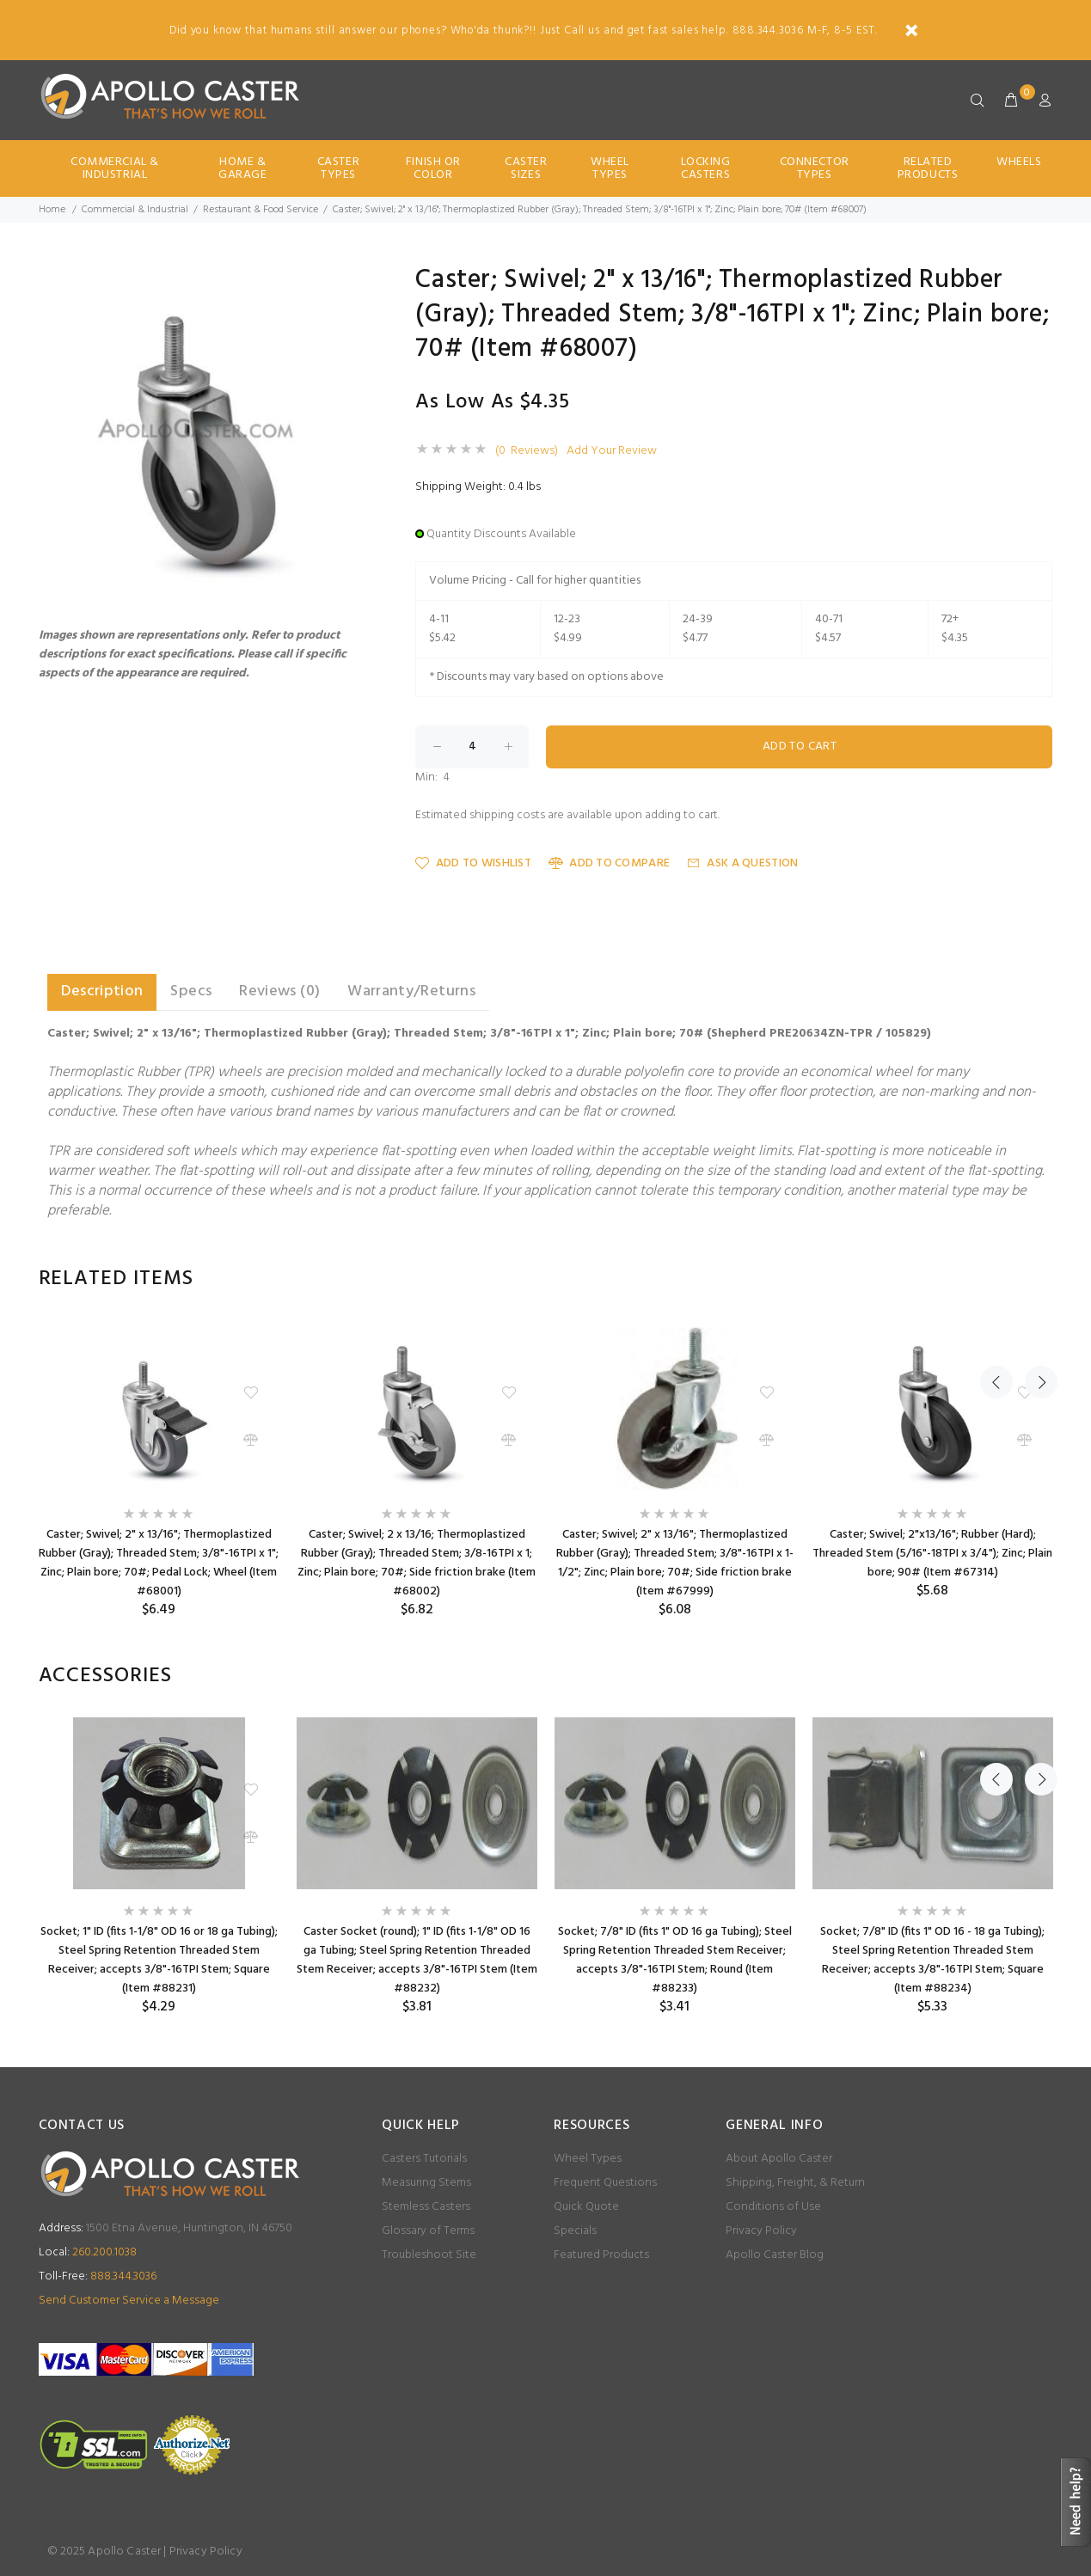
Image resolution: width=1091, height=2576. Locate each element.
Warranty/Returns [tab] (411, 991)
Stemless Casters (426, 2207)
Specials (575, 2231)
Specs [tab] (190, 991)
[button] (349, 283)
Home (52, 209)
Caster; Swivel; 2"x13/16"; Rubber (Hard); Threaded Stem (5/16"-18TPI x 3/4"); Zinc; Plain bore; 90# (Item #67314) (932, 1553)
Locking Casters (706, 168)
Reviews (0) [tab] (279, 991)
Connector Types (814, 168)
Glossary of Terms (428, 2231)
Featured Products (601, 2255)
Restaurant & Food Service (260, 209)
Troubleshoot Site (429, 2255)
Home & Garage (242, 168)
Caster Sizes (526, 168)
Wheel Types (610, 168)
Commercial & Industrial (114, 168)
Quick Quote (586, 2207)
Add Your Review (612, 451)
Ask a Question (742, 863)
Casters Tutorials (424, 2159)
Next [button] (1037, 1279)
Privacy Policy (761, 2231)
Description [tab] (102, 991)
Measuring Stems (426, 2183)
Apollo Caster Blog (775, 2255)
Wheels (1018, 162)
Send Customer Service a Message (129, 2300)
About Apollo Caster (779, 2159)
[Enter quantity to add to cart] (472, 746)
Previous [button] (996, 1279)
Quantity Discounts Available (501, 534)
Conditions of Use (773, 2207)
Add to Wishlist (472, 863)
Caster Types (338, 168)
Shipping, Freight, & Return (795, 2183)
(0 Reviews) (526, 451)
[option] (159, 1469)
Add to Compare (609, 863)
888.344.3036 (97, 2276)
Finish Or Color (433, 168)
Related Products (928, 168)
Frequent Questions (605, 2183)
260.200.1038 (88, 2252)
